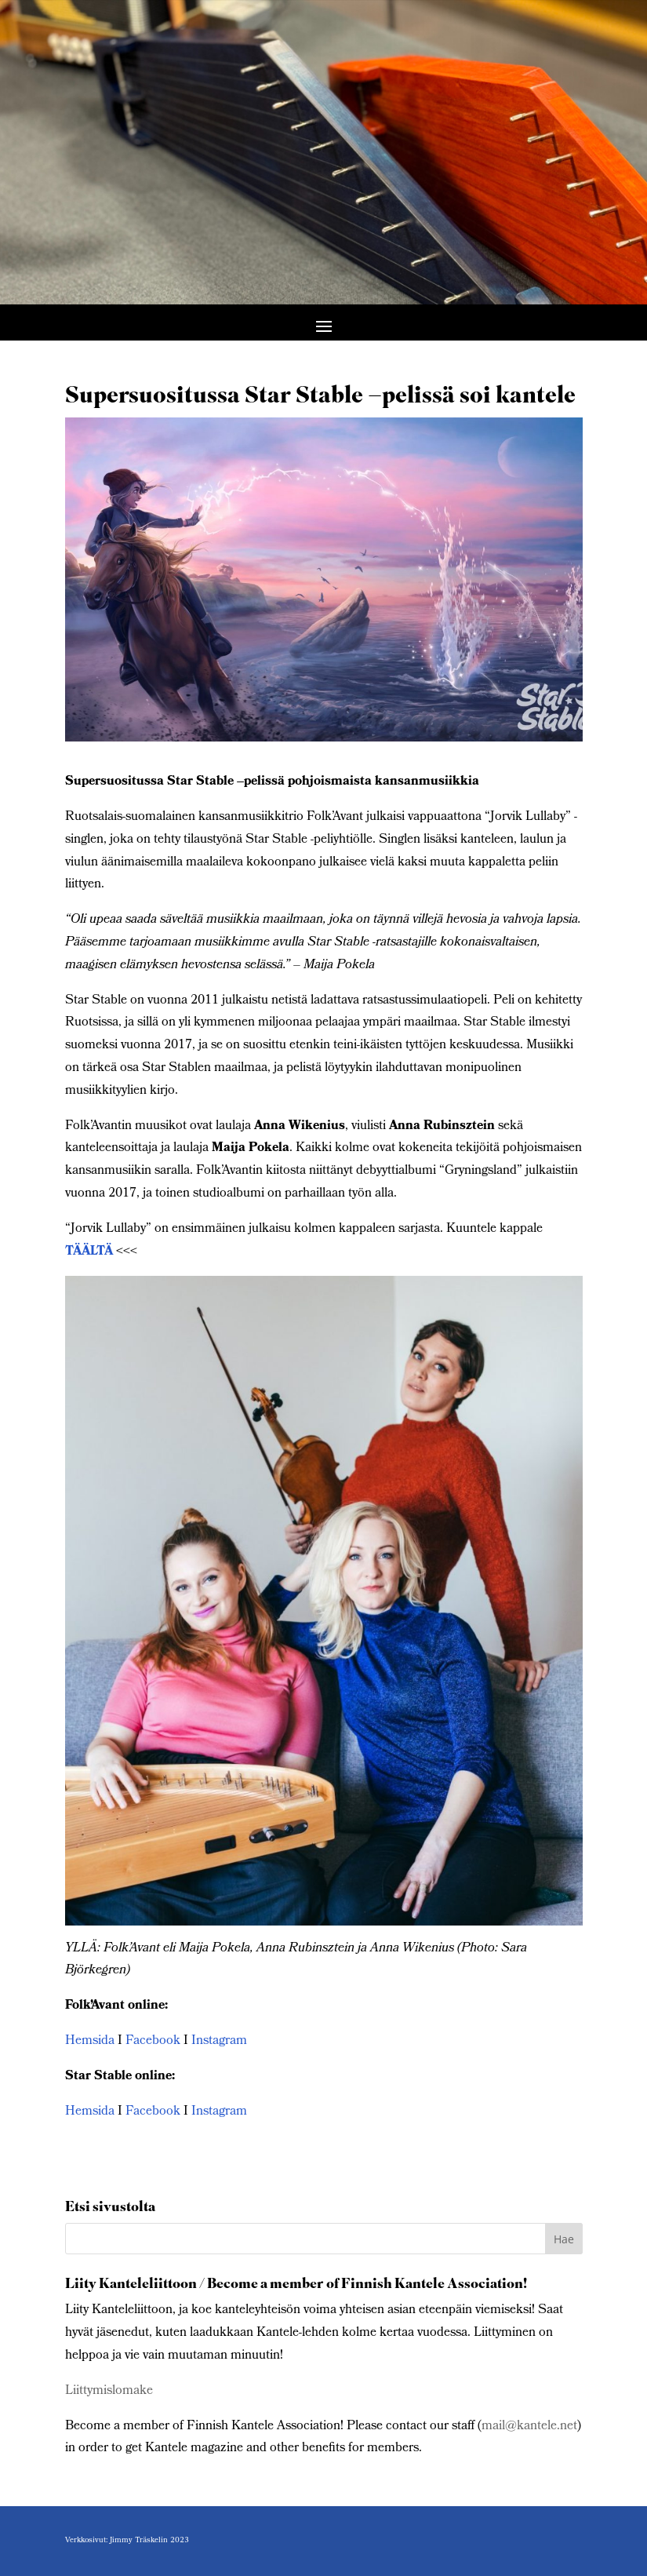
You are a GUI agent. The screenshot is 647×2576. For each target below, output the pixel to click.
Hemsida (89, 2041)
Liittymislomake (109, 2391)
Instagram (217, 2041)
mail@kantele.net (529, 2426)
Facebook (152, 2041)
